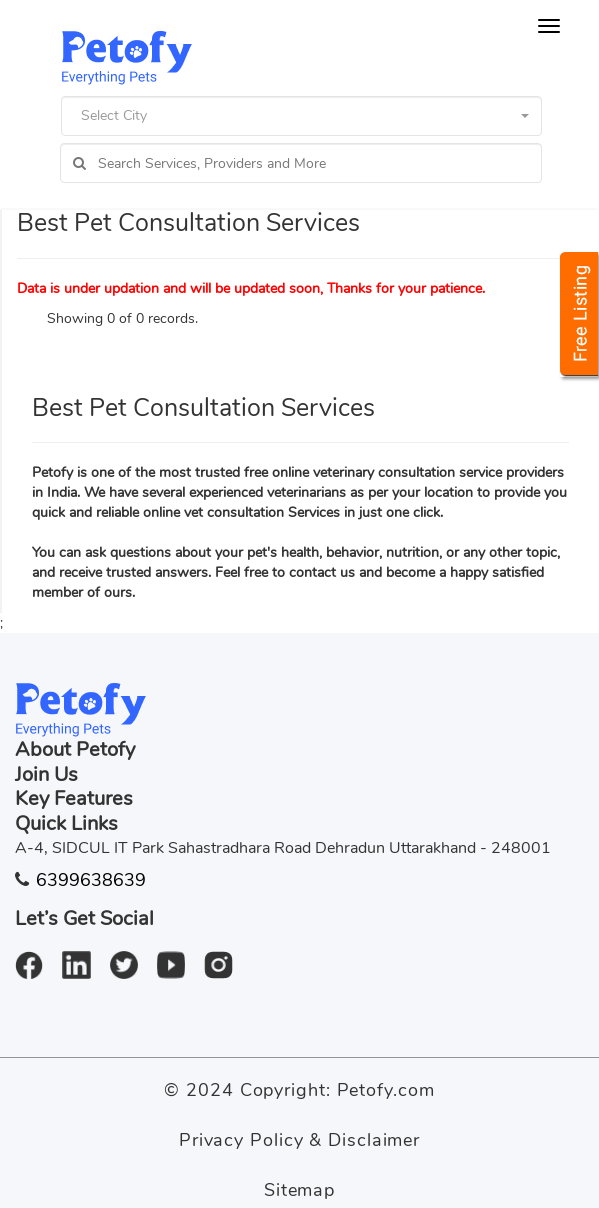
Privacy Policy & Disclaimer (299, 1140)
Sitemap (299, 1190)
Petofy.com (386, 1090)
